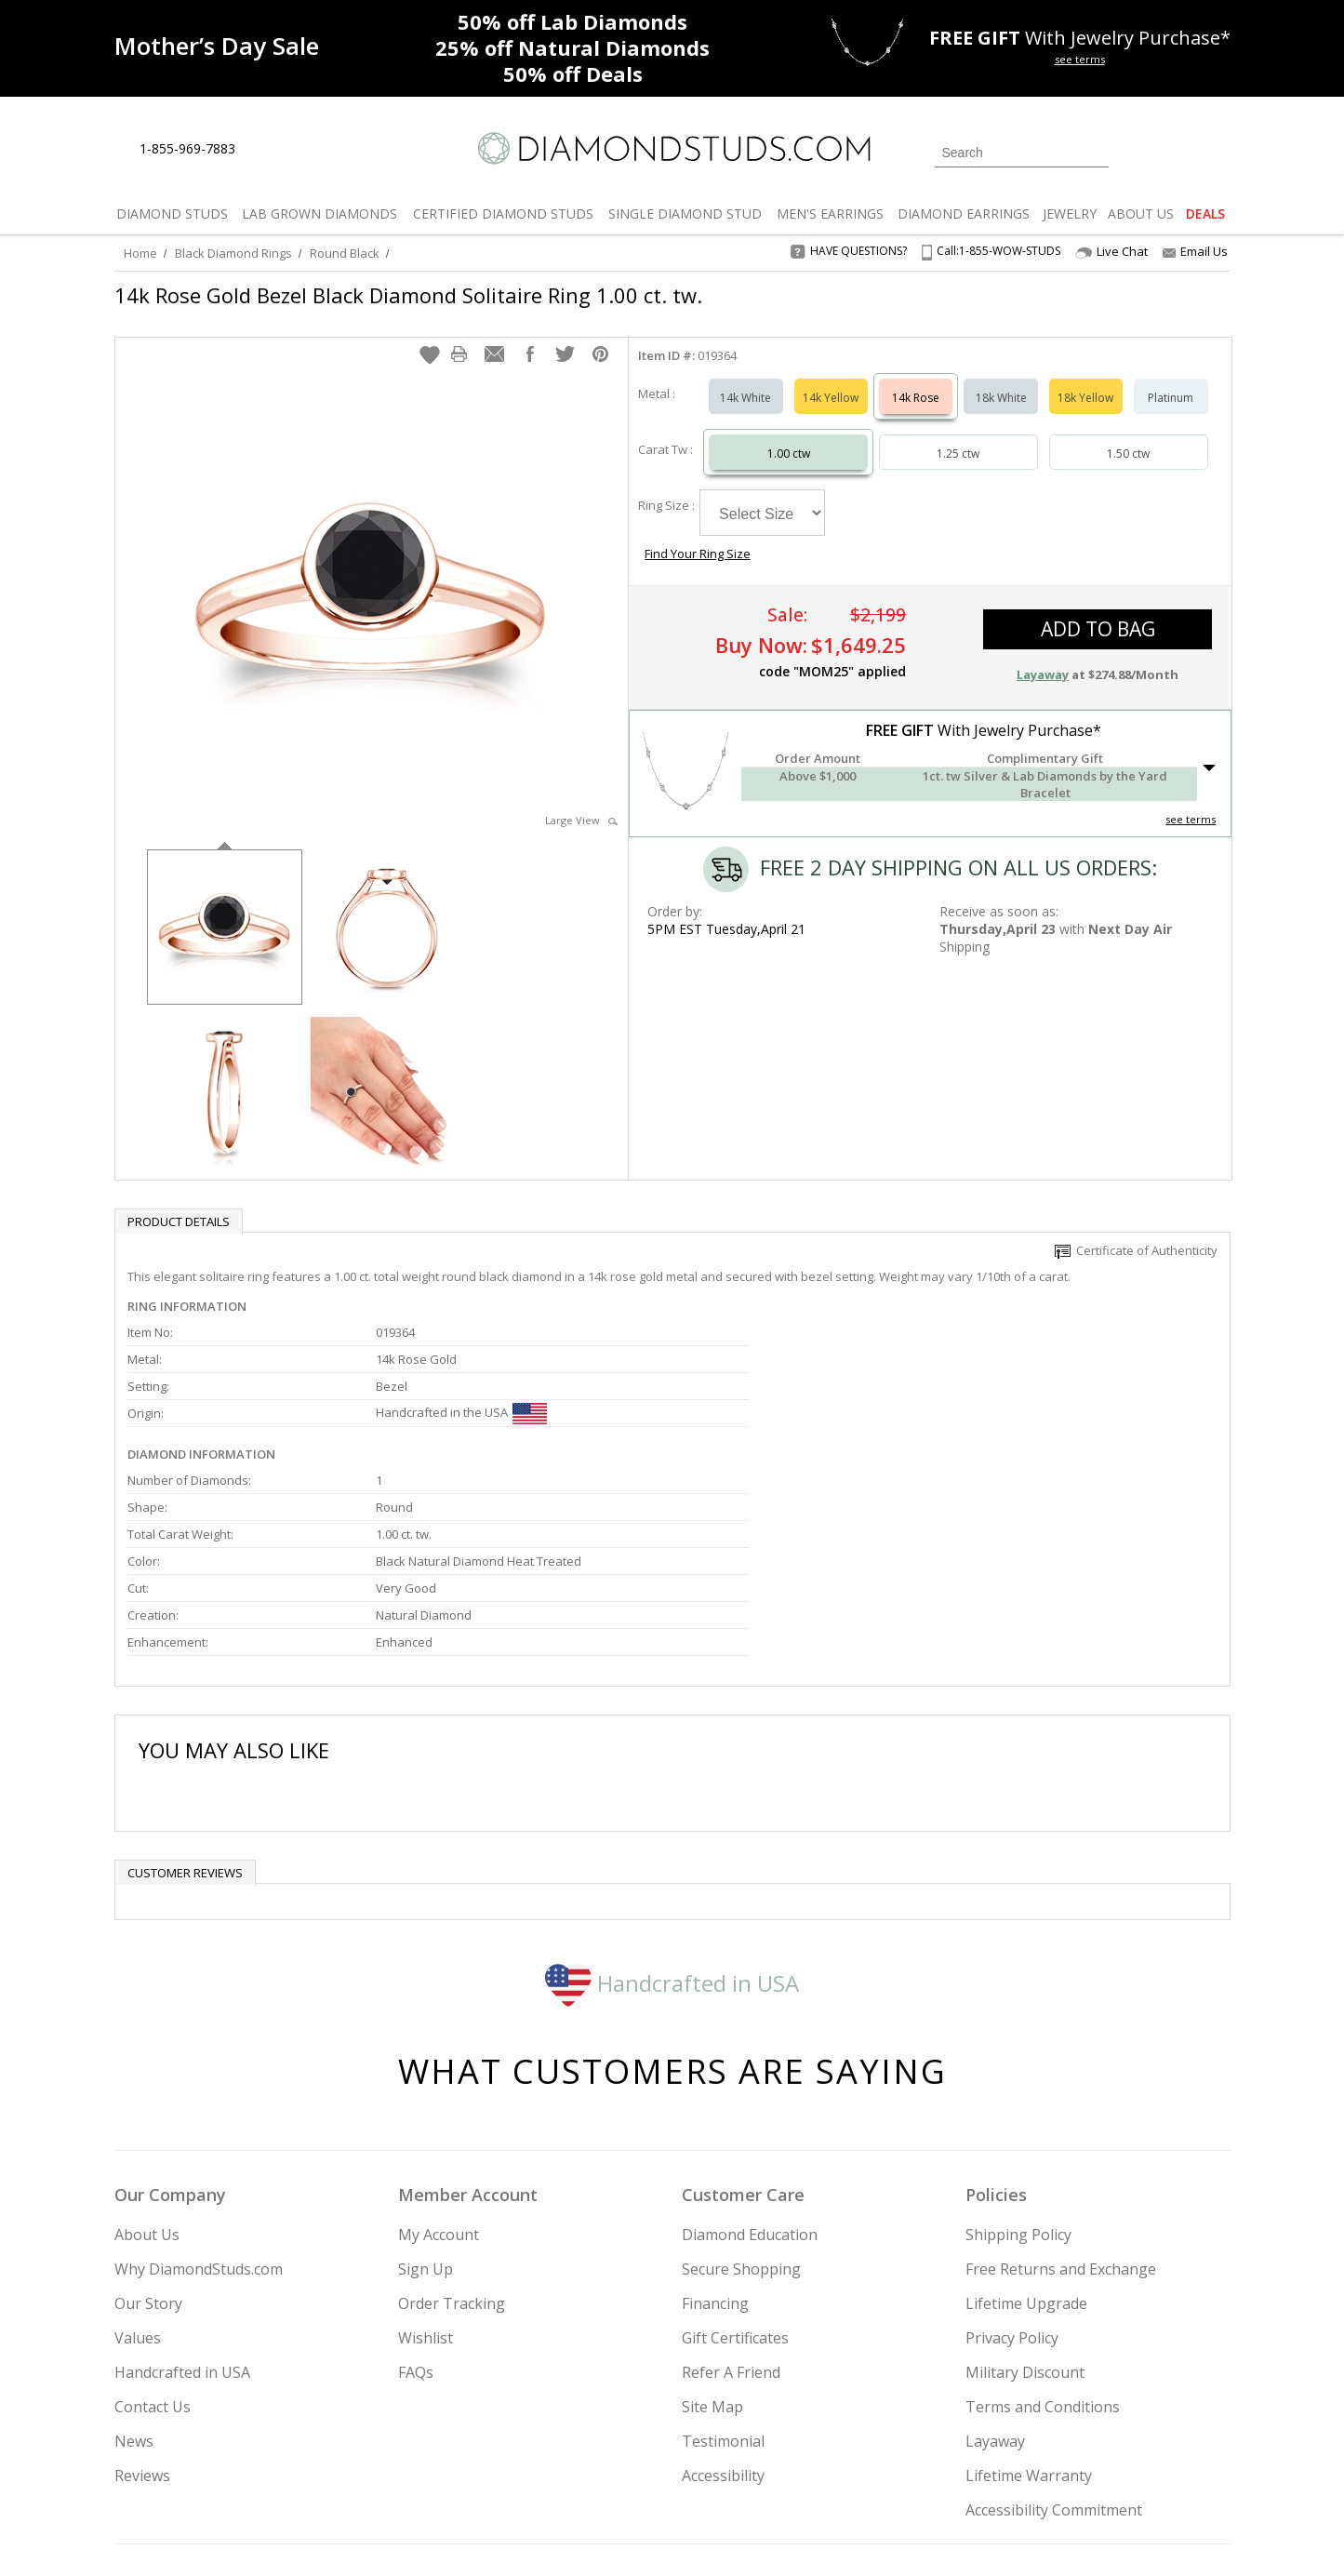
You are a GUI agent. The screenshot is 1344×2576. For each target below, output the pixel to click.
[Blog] (1100, 2467)
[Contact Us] (309, 149)
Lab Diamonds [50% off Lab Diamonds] (572, 21)
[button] (429, 336)
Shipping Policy (1018, 2072)
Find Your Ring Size (905, 483)
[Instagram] (916, 2467)
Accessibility (723, 2312)
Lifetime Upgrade (1026, 2140)
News (133, 2278)
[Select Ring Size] (762, 494)
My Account (438, 2072)
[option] (224, 906)
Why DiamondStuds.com (198, 2106)
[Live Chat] (265, 150)
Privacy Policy (1011, 2175)
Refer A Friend (731, 2209)
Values (137, 2175)
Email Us (1195, 251)
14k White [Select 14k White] (745, 379)
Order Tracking (451, 2140)
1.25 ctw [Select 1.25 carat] (958, 435)
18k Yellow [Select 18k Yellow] (1085, 379)
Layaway (995, 2278)
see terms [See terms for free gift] (1080, 59)
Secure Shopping (741, 2106)
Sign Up (425, 2106)
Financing (715, 2140)
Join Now (747, 2461)
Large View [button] (581, 801)
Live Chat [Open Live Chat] (1111, 252)
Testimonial (723, 2278)
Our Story (148, 2140)
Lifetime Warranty (1028, 2312)
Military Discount (1025, 2209)
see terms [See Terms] (1190, 770)
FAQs (415, 2209)
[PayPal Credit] (819, 2535)
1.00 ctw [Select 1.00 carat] (788, 435)
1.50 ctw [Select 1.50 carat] (1128, 435)
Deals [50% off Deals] (573, 73)
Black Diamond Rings (233, 253)
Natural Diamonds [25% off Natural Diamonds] (572, 47)
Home (140, 253)
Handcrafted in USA (672, 1819)
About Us (147, 2072)
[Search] (1022, 152)
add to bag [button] (1098, 580)
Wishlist (425, 2175)
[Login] (1134, 151)
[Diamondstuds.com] (672, 148)
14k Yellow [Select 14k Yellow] (830, 379)
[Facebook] (1010, 2467)
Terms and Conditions (1042, 2244)
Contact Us (152, 2244)
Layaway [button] (1043, 625)
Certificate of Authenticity (1136, 1231)
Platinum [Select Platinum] (1170, 379)
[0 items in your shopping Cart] (1218, 151)
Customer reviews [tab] (185, 1710)
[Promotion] (216, 46)
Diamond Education (750, 2072)
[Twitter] (965, 2467)
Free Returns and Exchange (1060, 2106)
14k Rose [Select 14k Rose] (915, 379)
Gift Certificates (735, 2175)
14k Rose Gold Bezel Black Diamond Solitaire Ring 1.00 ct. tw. (408, 295)
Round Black (344, 253)
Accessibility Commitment (1053, 2347)
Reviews (142, 2312)
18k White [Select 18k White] (1001, 379)
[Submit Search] (1095, 152)
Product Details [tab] (178, 1203)
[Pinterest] (1051, 2467)
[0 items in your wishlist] (1175, 151)
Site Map (712, 2244)
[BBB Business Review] (528, 2535)
